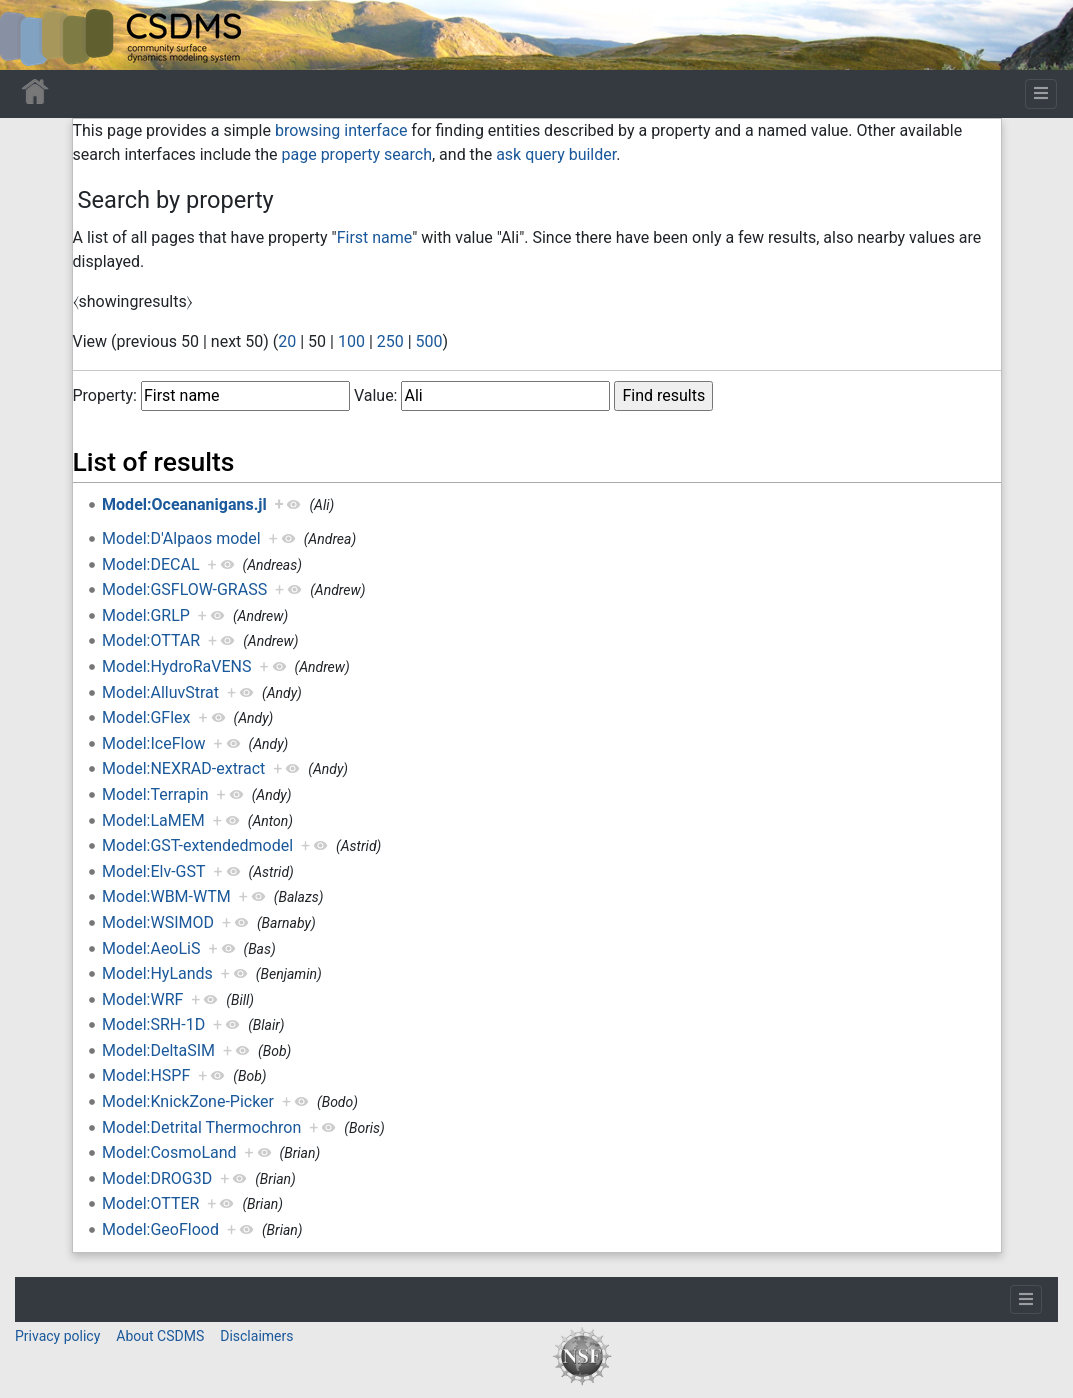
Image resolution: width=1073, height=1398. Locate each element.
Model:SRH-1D (153, 1024)
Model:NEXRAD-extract (183, 768)
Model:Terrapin (155, 794)
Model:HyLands (157, 973)
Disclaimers (256, 1336)
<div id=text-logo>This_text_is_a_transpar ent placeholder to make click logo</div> (32, 35)
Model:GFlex (146, 717)
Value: (376, 395)
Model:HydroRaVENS (176, 666)
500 (429, 341)
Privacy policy (57, 1336)
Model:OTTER (150, 1203)
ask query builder (556, 154)
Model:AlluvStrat (160, 692)
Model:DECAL (150, 564)
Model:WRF (142, 999)
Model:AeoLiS (151, 948)
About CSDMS (160, 1336)
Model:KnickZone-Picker (188, 1101)
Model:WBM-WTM (166, 896)
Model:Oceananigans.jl (184, 504)
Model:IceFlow (153, 743)
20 (287, 341)
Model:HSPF (146, 1075)
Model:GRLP (146, 615)
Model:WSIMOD (158, 922)
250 (390, 341)
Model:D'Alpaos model (181, 538)
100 (351, 341)
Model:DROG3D (157, 1178)
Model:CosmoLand (169, 1152)
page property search (357, 154)
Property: (105, 395)
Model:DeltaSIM (158, 1050)
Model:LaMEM (153, 820)
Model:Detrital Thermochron (201, 1127)
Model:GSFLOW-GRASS (184, 589)
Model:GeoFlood (160, 1229)
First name (375, 237)
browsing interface (341, 130)
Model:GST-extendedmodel (197, 845)
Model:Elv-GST (153, 871)
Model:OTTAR (151, 640)
